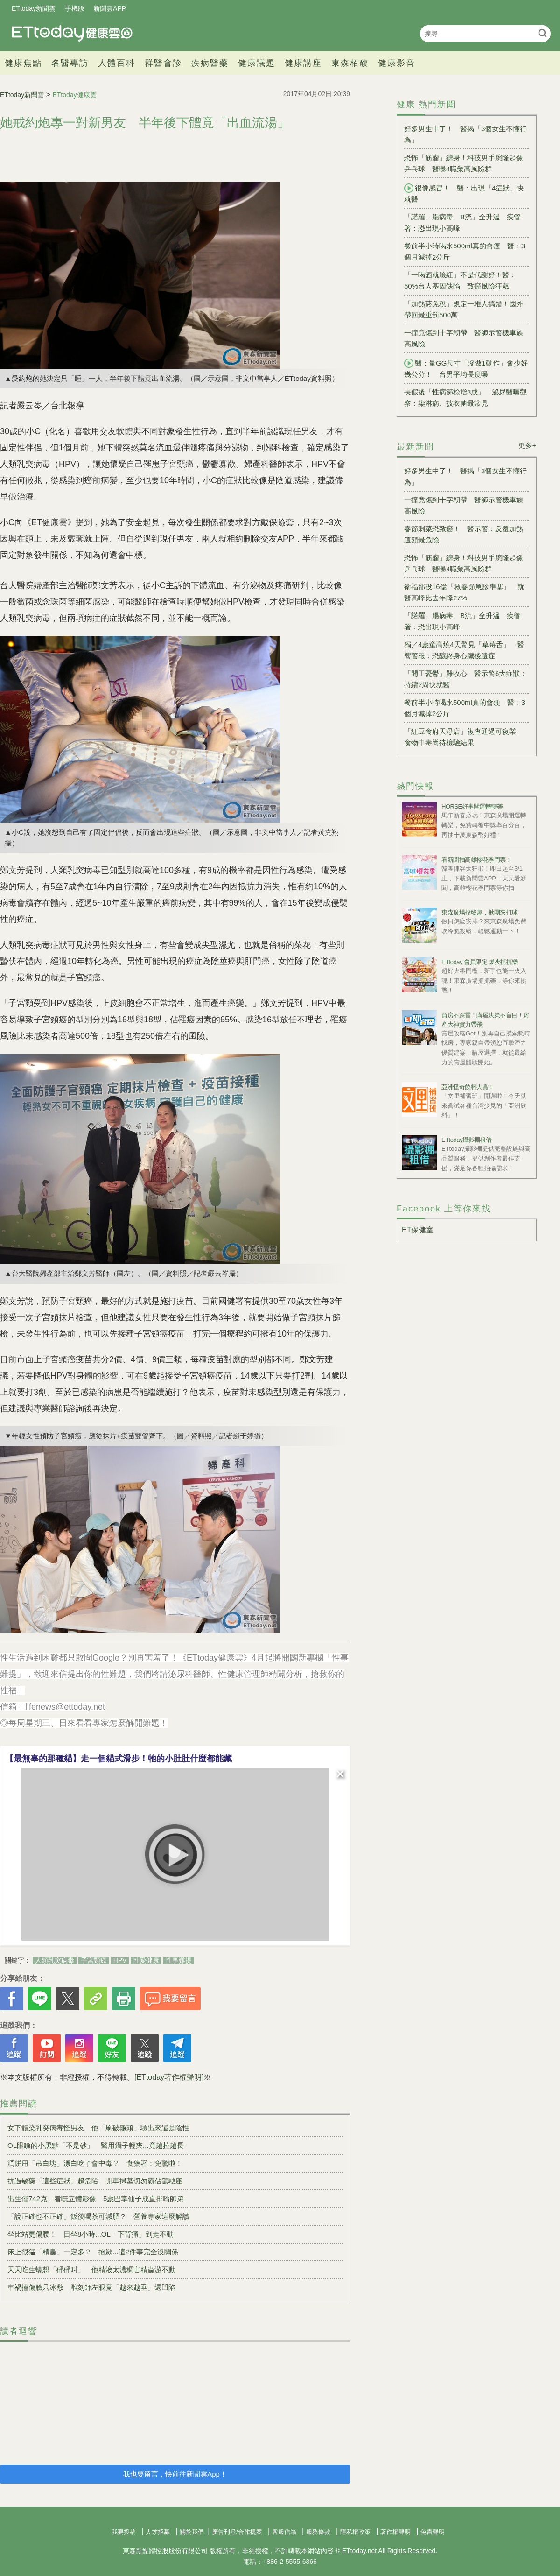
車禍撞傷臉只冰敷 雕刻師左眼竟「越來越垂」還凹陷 (91, 2287)
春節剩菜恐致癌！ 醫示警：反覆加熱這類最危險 (463, 534)
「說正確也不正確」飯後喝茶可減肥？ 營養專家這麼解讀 (98, 2216)
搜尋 (542, 33)
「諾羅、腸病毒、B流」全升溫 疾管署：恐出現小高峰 (462, 222)
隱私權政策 (355, 2531)
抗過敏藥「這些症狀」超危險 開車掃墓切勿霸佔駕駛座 (94, 2181)
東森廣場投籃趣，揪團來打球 (479, 912)
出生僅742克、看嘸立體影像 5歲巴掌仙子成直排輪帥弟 (95, 2199)
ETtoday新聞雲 (34, 8)
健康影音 (396, 63)
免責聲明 (432, 2531)
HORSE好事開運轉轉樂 (472, 806)
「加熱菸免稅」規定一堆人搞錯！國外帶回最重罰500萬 (463, 309)
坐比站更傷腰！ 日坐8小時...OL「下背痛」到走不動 (90, 2234)
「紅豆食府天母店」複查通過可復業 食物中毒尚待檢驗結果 (463, 736)
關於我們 (192, 2531)
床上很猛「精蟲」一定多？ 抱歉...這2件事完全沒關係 (92, 2252)
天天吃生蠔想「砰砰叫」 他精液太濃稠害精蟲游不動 (91, 2269)
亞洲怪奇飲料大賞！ (467, 1087)
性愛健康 (146, 1960)
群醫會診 (163, 63)
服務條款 (318, 2531)
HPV (120, 1960)
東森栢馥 (350, 63)
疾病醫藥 (210, 63)
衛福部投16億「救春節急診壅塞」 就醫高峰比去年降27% (464, 592)
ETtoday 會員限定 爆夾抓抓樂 (479, 961)
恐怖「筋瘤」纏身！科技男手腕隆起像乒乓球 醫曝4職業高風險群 (463, 163)
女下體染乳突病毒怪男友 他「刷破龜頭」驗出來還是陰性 (98, 2128)
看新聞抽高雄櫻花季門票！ (476, 859)
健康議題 (256, 63)
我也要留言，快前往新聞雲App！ (175, 2474)
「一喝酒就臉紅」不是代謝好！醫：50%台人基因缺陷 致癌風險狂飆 (460, 280)
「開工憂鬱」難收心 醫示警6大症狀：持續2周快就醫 (465, 679)
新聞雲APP (109, 8)
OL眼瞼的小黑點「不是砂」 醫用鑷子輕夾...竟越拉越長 (95, 2145)
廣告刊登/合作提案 (237, 2531)
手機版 (74, 8)
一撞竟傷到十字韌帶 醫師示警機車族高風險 (463, 338)
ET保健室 (418, 1230)
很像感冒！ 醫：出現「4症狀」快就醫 (464, 193)
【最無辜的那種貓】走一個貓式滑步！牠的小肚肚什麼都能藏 (118, 1758)
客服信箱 (284, 2531)
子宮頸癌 (94, 1960)
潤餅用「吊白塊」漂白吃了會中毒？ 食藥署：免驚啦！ (94, 2163)
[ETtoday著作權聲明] (168, 2077)
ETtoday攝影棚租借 (466, 1139)
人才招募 (158, 2531)
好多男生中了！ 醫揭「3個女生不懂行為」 (465, 134)
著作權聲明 (395, 2531)
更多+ (527, 445)
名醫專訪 (70, 63)
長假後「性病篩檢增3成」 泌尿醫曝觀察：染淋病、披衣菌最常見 (465, 397)
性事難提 (179, 1960)
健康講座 (303, 63)
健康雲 (72, 33)
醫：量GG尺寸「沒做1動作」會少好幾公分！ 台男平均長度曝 (466, 368)
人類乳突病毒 (54, 1960)
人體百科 (116, 63)
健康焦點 (23, 63)
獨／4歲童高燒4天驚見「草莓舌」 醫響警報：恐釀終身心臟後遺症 (464, 650)
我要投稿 (124, 2531)
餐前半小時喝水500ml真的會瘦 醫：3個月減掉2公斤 (464, 251)
